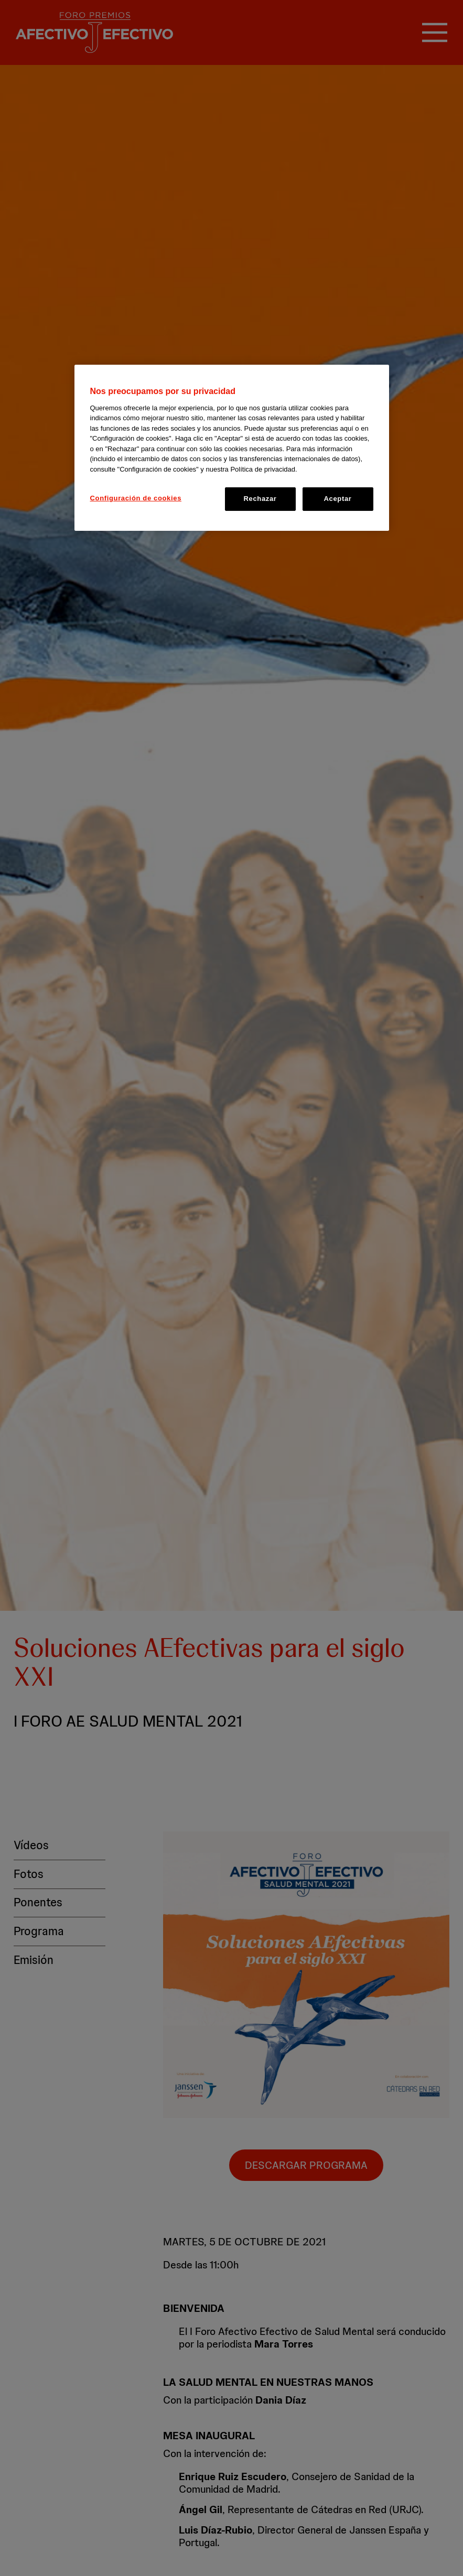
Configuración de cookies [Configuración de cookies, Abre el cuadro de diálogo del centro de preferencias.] (136, 498)
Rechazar (259, 499)
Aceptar (338, 499)
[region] (231, 447)
